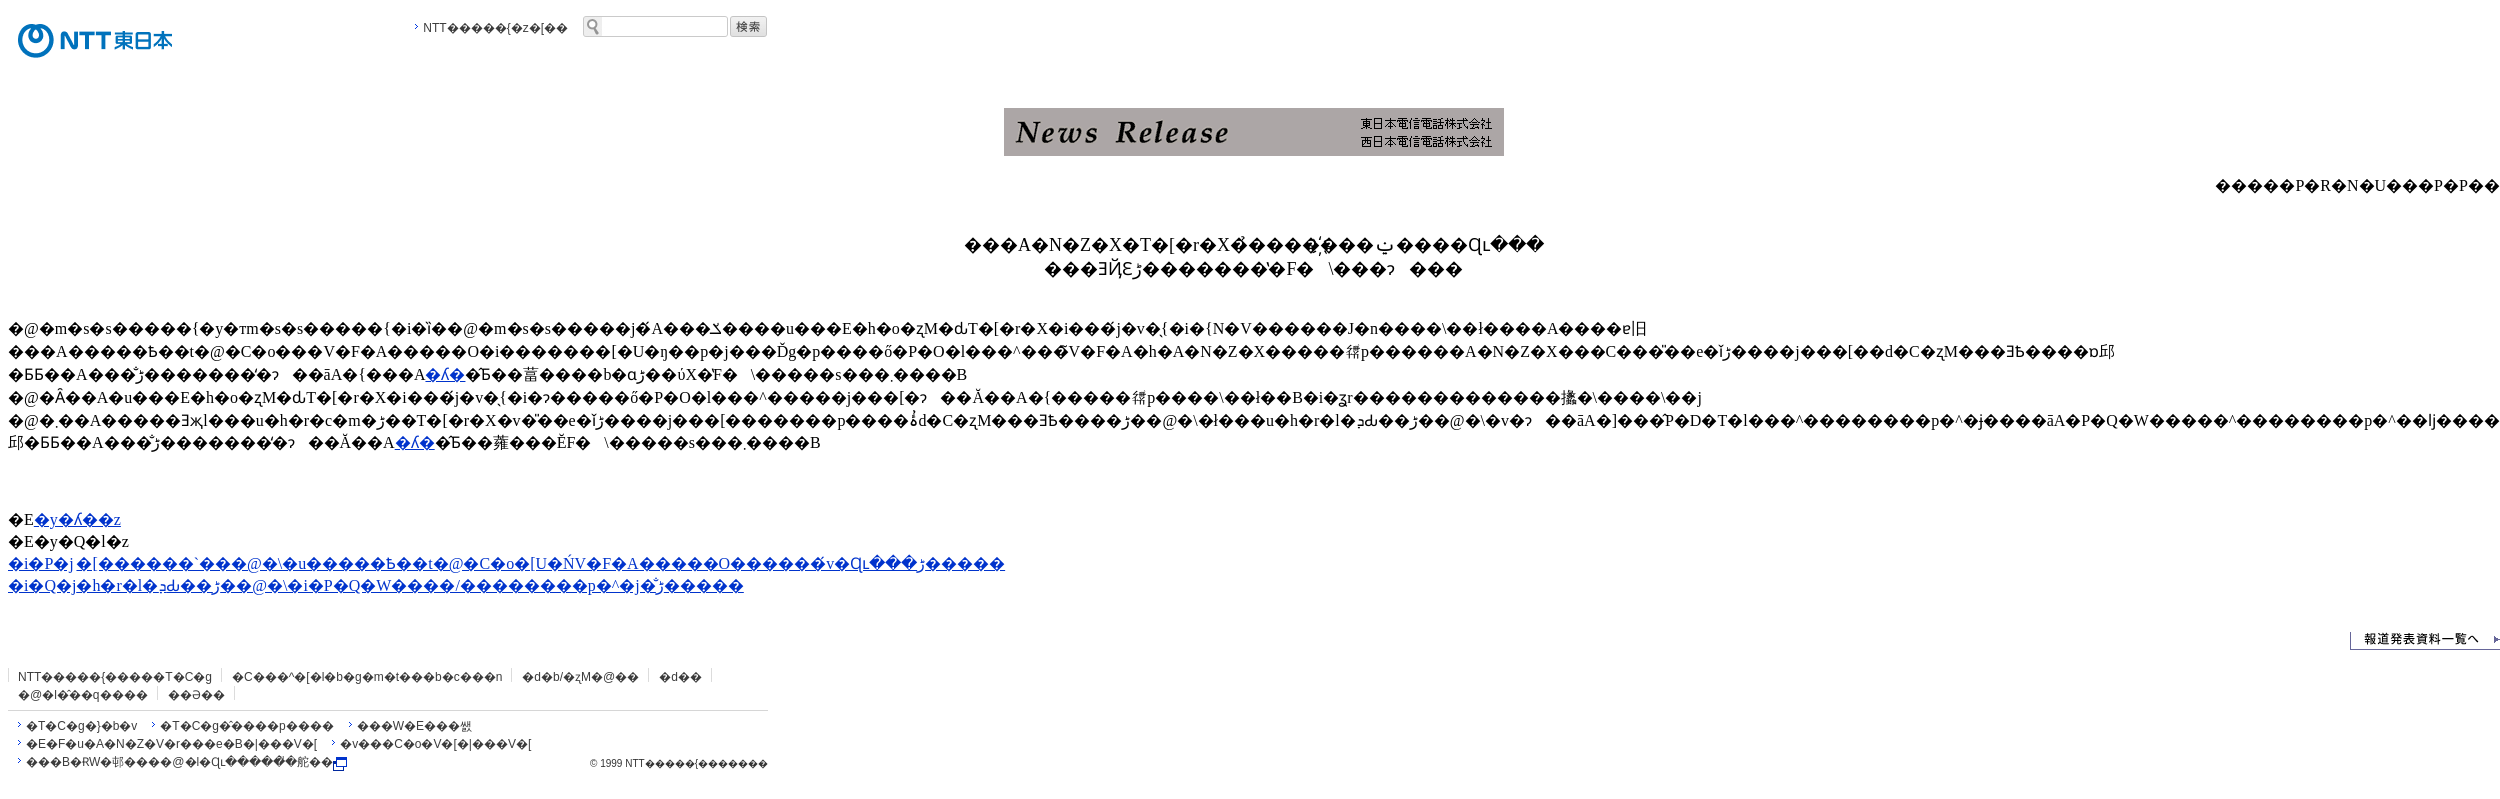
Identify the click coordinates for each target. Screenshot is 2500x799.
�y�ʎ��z (77, 519)
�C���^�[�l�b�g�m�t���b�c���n (367, 677)
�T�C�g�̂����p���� (246, 726)
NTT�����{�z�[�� (495, 28)
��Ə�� (196, 695)
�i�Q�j (42, 585)
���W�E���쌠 (414, 726)
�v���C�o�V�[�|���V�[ (435, 744)
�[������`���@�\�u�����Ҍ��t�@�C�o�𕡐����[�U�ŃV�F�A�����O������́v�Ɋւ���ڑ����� (540, 563)
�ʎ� (445, 374)
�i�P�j (41, 563)
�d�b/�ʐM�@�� (580, 677)
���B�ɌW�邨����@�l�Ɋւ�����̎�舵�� (186, 762)
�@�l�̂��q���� (83, 695)
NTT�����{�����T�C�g (115, 677)
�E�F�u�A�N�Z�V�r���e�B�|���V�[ (171, 744)
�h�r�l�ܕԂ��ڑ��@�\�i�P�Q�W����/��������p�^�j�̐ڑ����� (409, 585)
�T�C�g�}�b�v (81, 726)
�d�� (680, 677)
